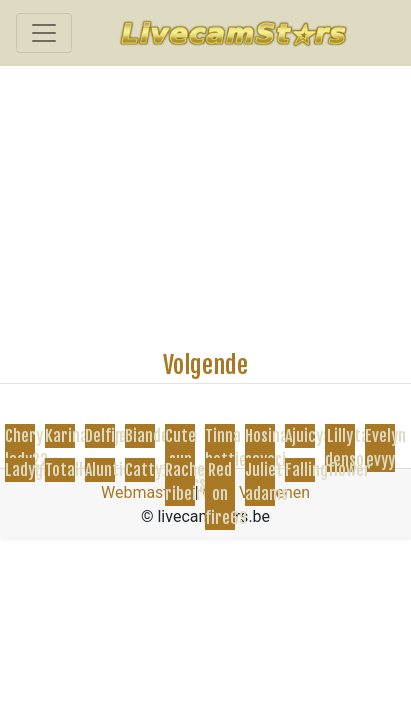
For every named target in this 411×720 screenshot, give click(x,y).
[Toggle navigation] (44, 33)
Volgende (205, 365)
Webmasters (146, 492)
